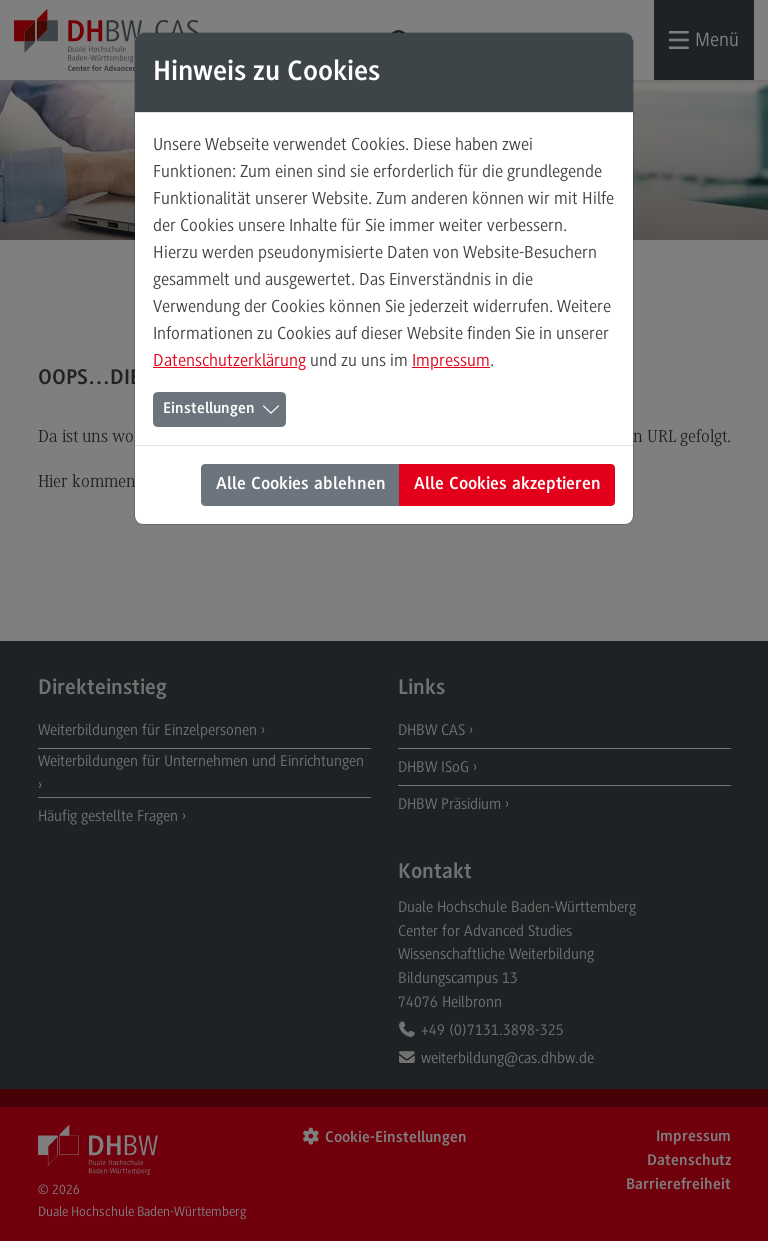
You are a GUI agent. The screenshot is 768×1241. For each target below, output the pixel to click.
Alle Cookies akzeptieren (507, 485)
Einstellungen (209, 409)
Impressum (451, 360)
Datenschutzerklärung (229, 360)
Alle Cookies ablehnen (301, 485)
